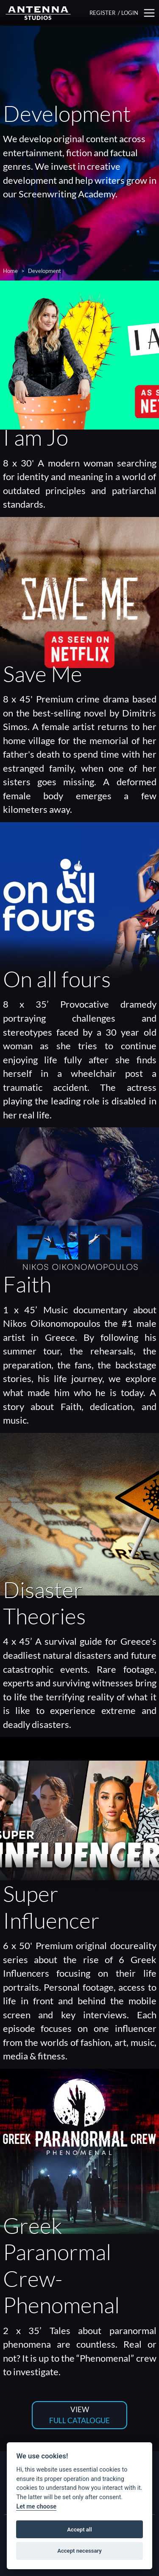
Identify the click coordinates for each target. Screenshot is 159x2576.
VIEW (79, 2415)
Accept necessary (79, 2551)
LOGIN (129, 12)
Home (10, 270)
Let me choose (36, 2506)
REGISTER (102, 12)
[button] (149, 13)
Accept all (79, 2529)
